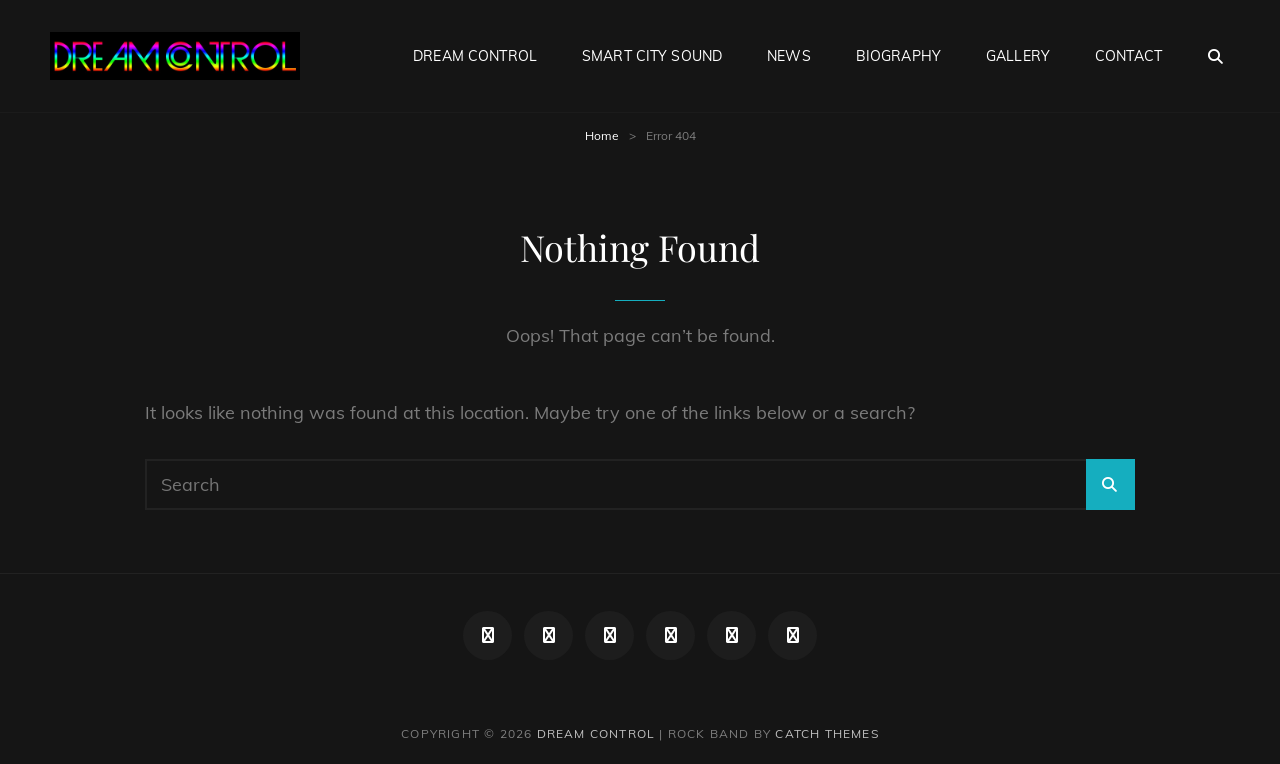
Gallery (1018, 56)
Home (602, 135)
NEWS (789, 56)
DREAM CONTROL (475, 56)
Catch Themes (826, 733)
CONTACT (1128, 56)
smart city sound (652, 56)
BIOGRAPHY (898, 56)
